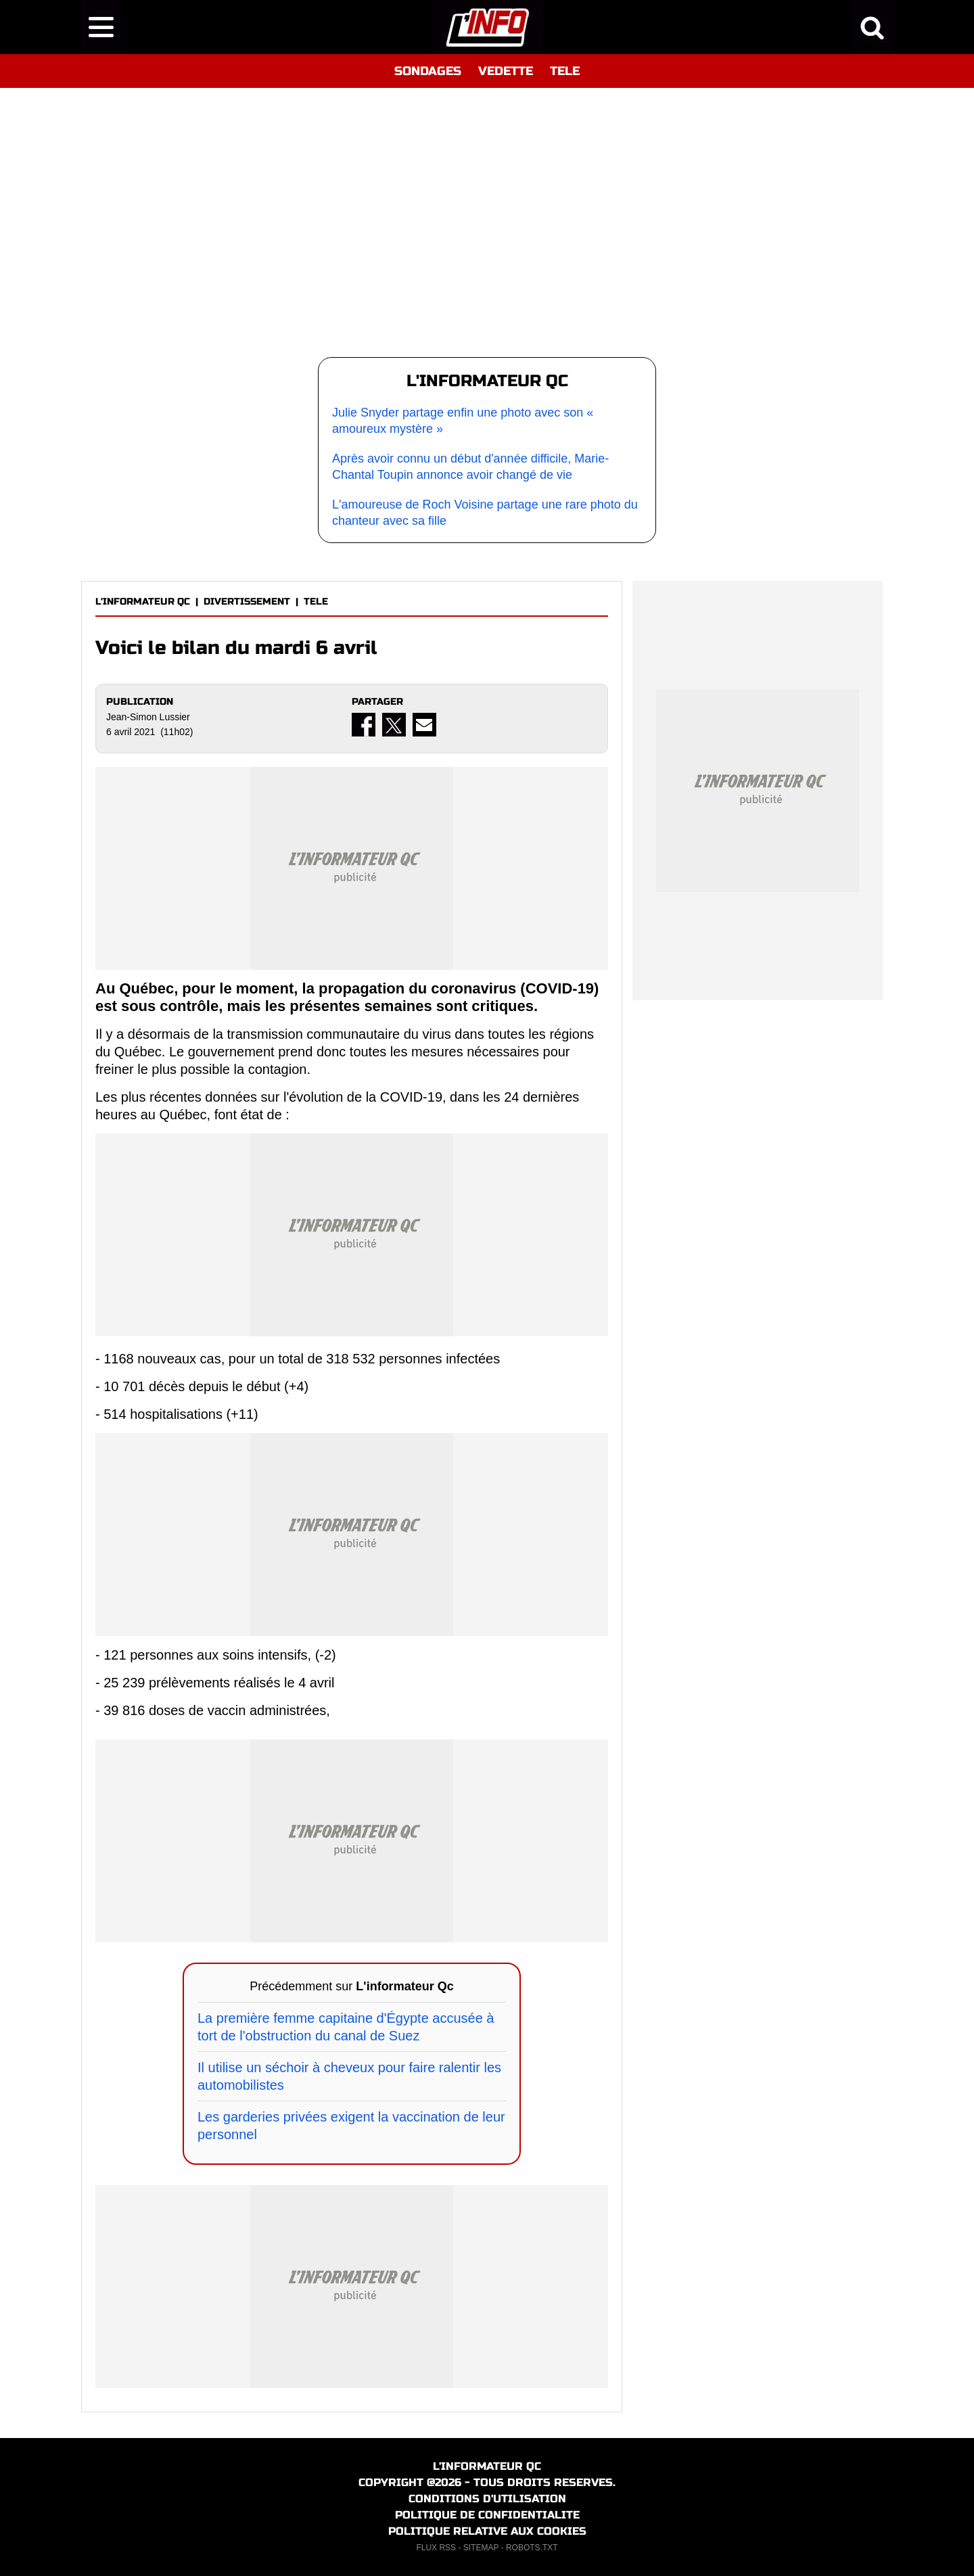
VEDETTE (505, 71)
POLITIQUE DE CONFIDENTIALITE (487, 2514)
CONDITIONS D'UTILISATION (487, 2498)
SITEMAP (480, 2547)
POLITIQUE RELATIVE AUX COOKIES (487, 2531)
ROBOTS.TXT (532, 2547)
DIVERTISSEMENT (247, 601)
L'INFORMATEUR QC (142, 601)
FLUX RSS (436, 2547)
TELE (565, 71)
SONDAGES (427, 71)
